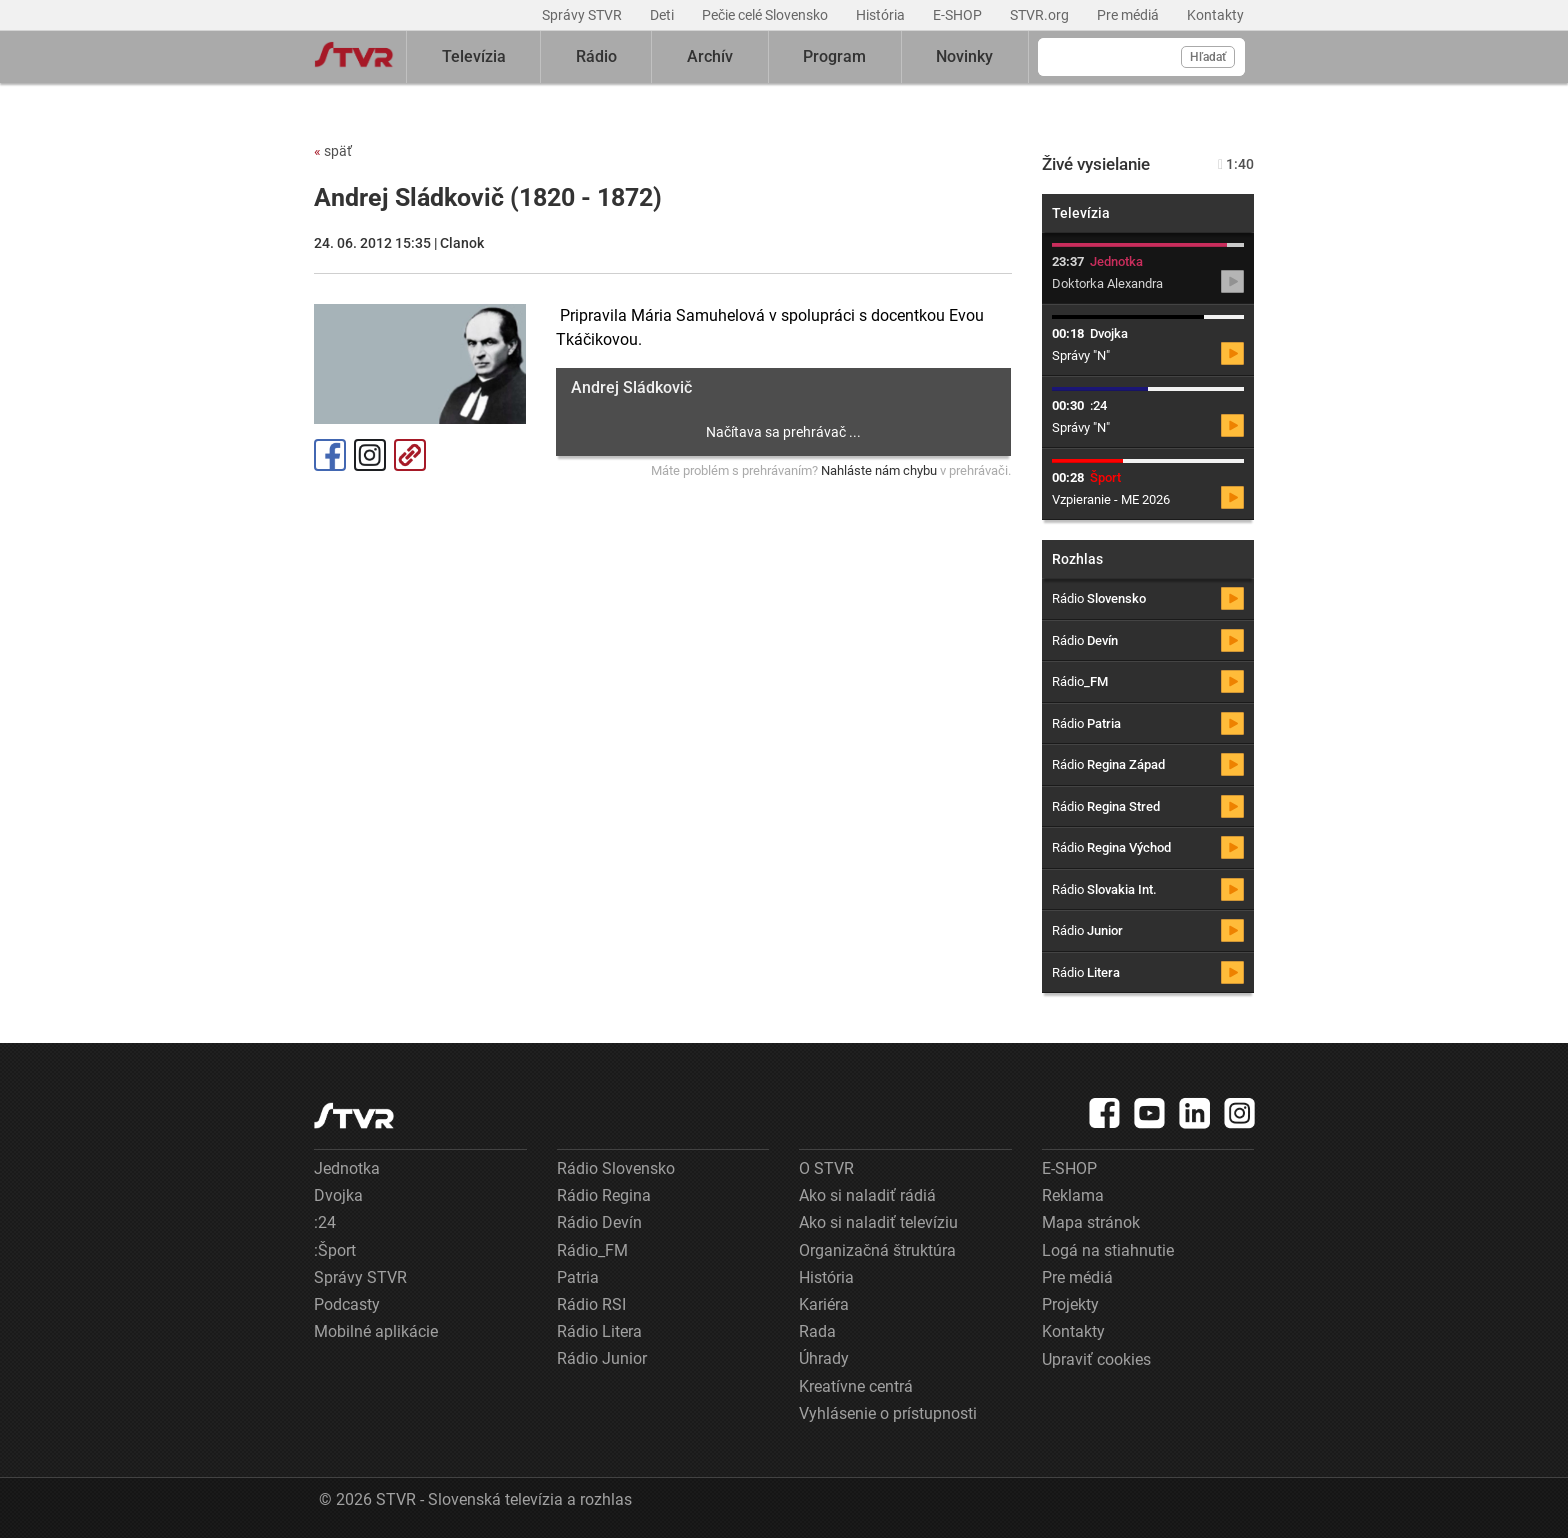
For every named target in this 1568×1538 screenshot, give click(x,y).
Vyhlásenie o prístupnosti (888, 1413)
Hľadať (1208, 57)
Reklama (1073, 1195)
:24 (325, 1222)
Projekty (1070, 1304)
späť (333, 151)
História (882, 15)
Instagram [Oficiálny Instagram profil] (370, 455)
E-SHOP (959, 15)
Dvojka (338, 1195)
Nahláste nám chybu (879, 470)
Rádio (596, 56)
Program (834, 56)
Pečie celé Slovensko (766, 15)
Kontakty (1215, 15)
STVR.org (1041, 15)
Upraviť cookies (1096, 1359)
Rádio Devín (599, 1222)
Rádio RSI (591, 1304)
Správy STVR (583, 15)
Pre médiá (1129, 15)
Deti (663, 15)
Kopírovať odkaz (410, 455)
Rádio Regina (604, 1195)
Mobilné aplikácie (376, 1331)
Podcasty (347, 1304)
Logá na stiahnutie (1108, 1250)
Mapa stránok (1091, 1222)
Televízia (474, 56)
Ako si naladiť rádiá (867, 1195)
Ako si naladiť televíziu (878, 1222)
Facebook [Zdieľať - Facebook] (330, 455)
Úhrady (824, 1358)
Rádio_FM (592, 1250)
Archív (710, 56)
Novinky (964, 56)
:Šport (335, 1250)
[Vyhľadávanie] (1141, 57)
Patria (578, 1277)
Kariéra (824, 1304)
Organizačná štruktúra (877, 1250)
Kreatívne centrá (856, 1386)
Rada (817, 1331)
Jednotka (347, 1168)
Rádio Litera (599, 1331)
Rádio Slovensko (616, 1168)
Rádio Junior (602, 1358)
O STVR (826, 1168)
